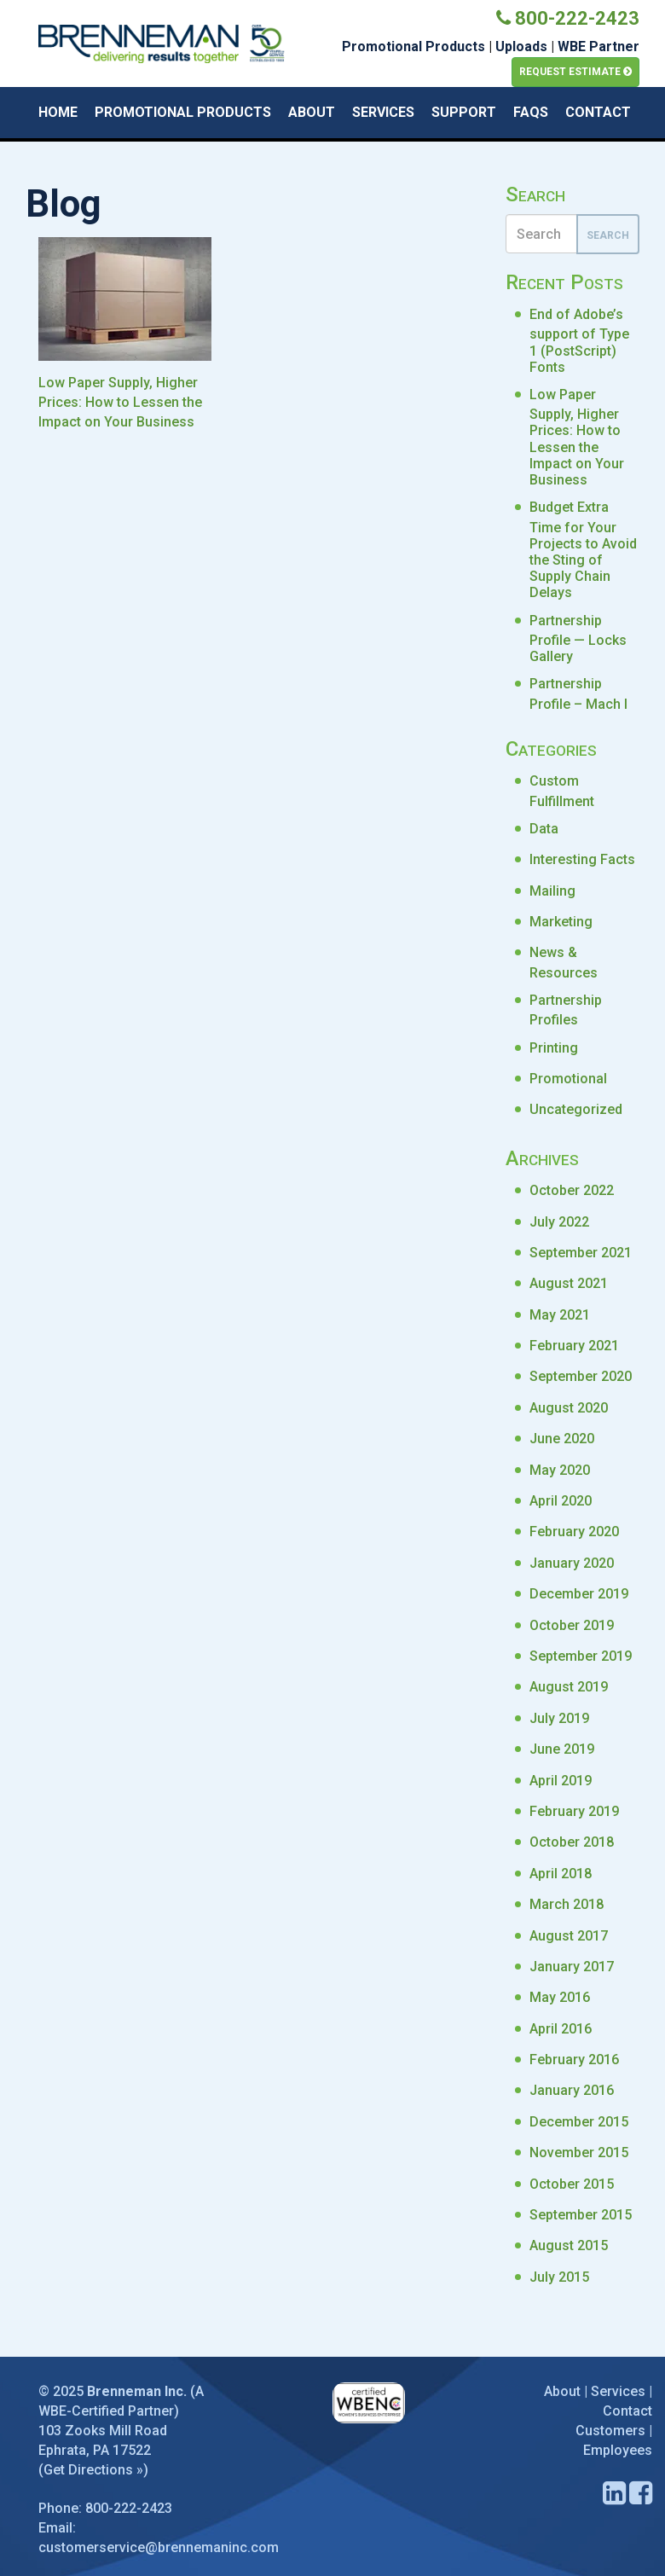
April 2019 (560, 1780)
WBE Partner (598, 46)
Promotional (568, 1078)
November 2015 (578, 2152)
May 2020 (559, 1470)
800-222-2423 (567, 18)
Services (383, 112)
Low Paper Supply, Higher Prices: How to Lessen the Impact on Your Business (576, 437)
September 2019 (580, 1656)
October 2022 (571, 1190)
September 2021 (580, 1252)
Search (608, 235)
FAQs (530, 112)
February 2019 (574, 1811)
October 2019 (571, 1625)
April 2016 (560, 2029)
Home (58, 112)
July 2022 (559, 1222)
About (311, 112)
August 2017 (568, 1936)
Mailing (552, 891)
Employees (617, 2450)
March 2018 (566, 1904)
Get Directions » (93, 2470)
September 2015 (580, 2215)
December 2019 (578, 1594)
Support (463, 112)
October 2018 (571, 1842)
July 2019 (559, 1718)
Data (543, 829)
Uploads (521, 46)
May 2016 (559, 1997)
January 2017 (571, 1966)
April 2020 (560, 1501)
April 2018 (560, 1873)
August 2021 (568, 1283)
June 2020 (561, 1438)
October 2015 (571, 2184)
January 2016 (571, 2090)
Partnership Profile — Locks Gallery (578, 638)
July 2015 (559, 2277)
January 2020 (571, 1563)
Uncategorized (575, 1109)
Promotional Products (413, 46)
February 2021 (574, 1345)
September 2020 (580, 1376)
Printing (553, 1048)
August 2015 (568, 2245)
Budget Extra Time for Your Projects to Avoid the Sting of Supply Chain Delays (583, 549)
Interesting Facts (582, 859)
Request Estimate (575, 72)
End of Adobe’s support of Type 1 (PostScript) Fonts (579, 340)
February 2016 (574, 2059)
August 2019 (568, 1687)
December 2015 (578, 2122)
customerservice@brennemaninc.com (158, 2547)
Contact (598, 112)
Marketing (561, 922)
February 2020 (574, 1531)
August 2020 (568, 1408)
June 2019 (561, 1749)
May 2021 (559, 1315)
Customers (610, 2430)
